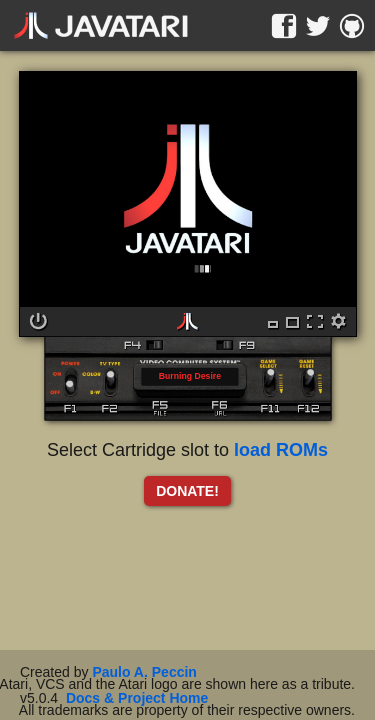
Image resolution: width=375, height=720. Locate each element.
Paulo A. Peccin (144, 672)
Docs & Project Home (137, 698)
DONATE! (187, 491)
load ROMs (281, 450)
